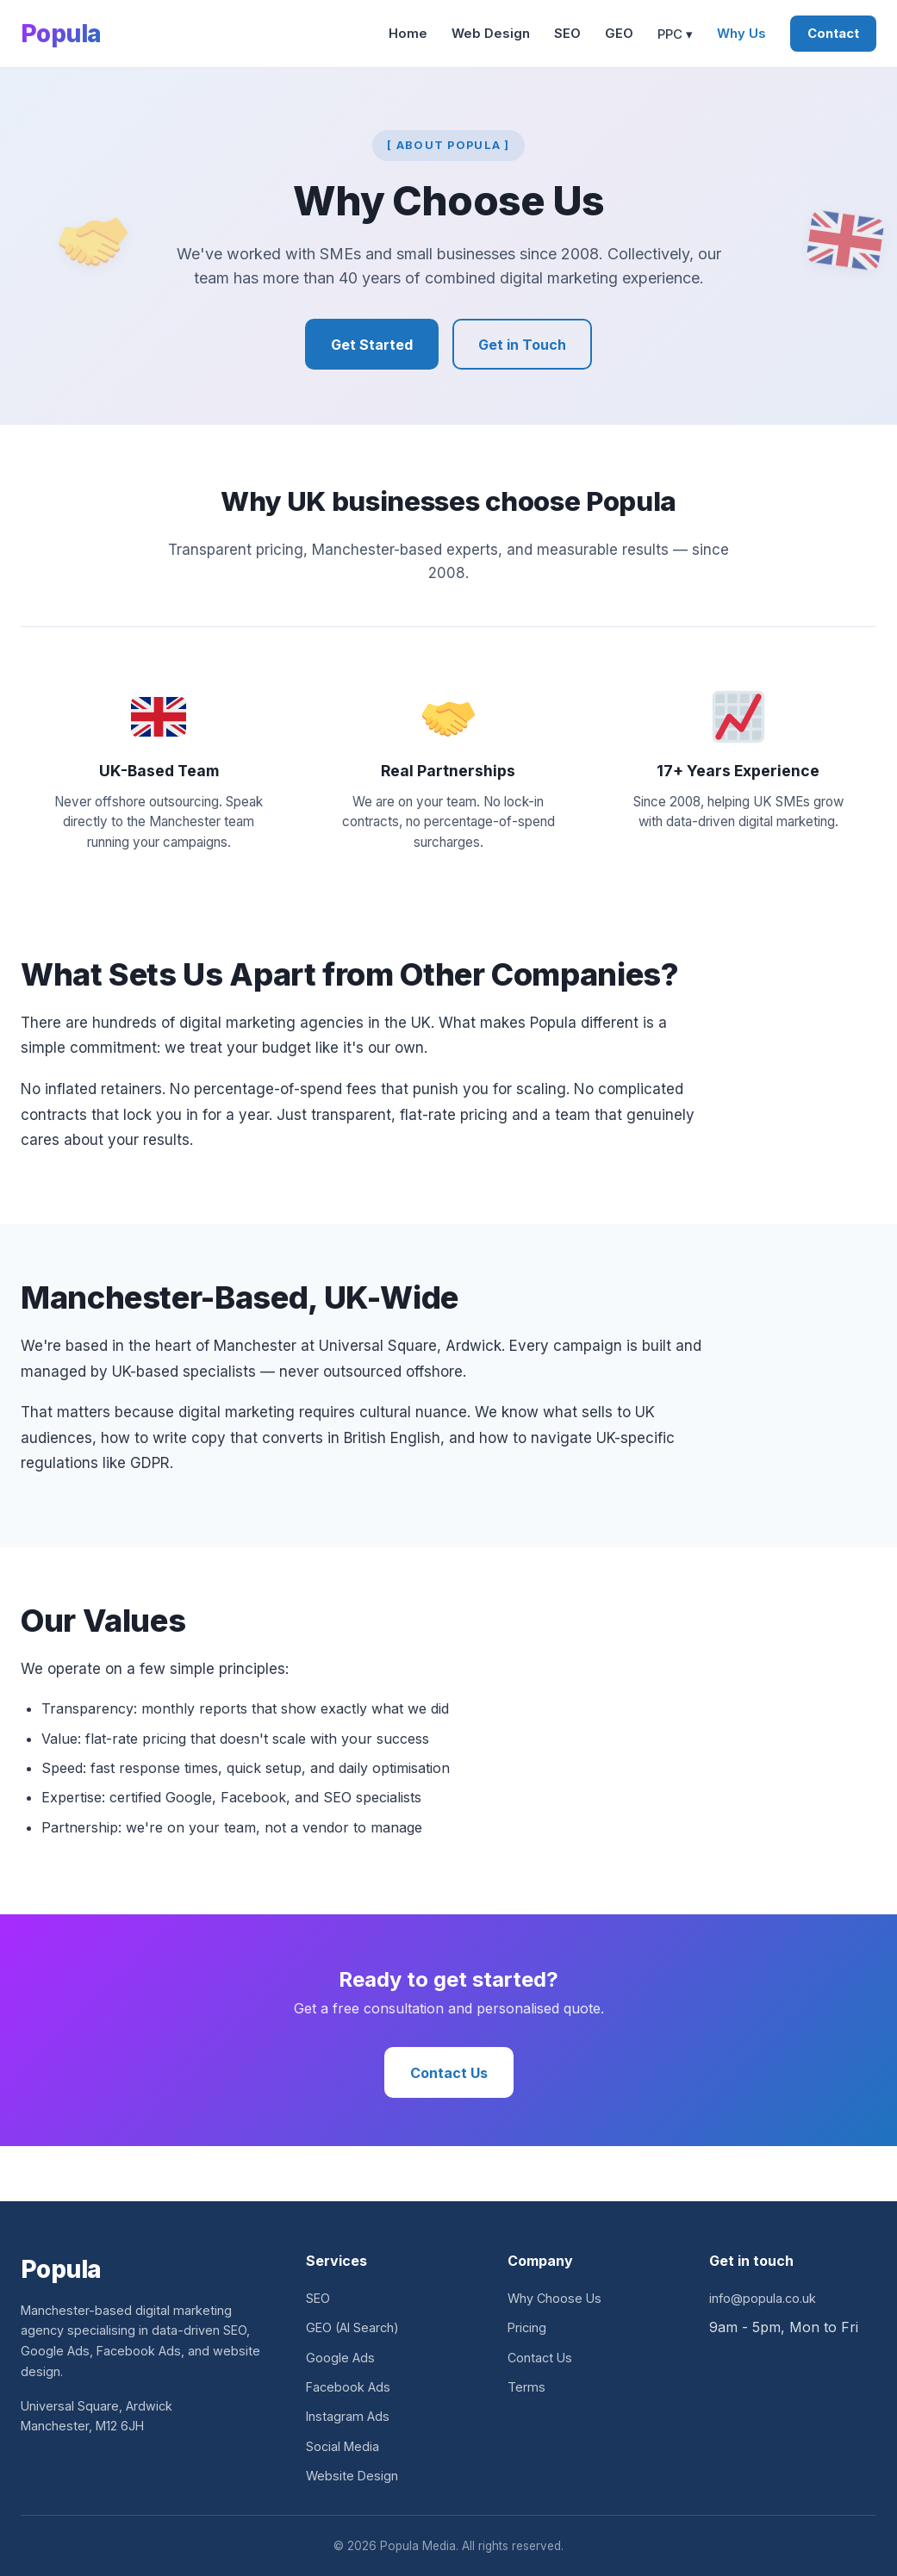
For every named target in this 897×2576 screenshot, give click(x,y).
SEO (567, 33)
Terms (526, 2387)
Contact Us (449, 2072)
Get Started (372, 344)
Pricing (527, 2327)
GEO (619, 33)
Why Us (741, 33)
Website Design (352, 2475)
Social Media (342, 2446)
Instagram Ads (347, 2416)
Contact (833, 33)
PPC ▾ (675, 34)
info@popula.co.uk (762, 2298)
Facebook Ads (348, 2387)
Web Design (491, 33)
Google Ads (340, 2357)
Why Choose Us (554, 2298)
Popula (61, 33)
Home (408, 33)
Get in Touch (522, 344)
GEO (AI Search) (352, 2327)
